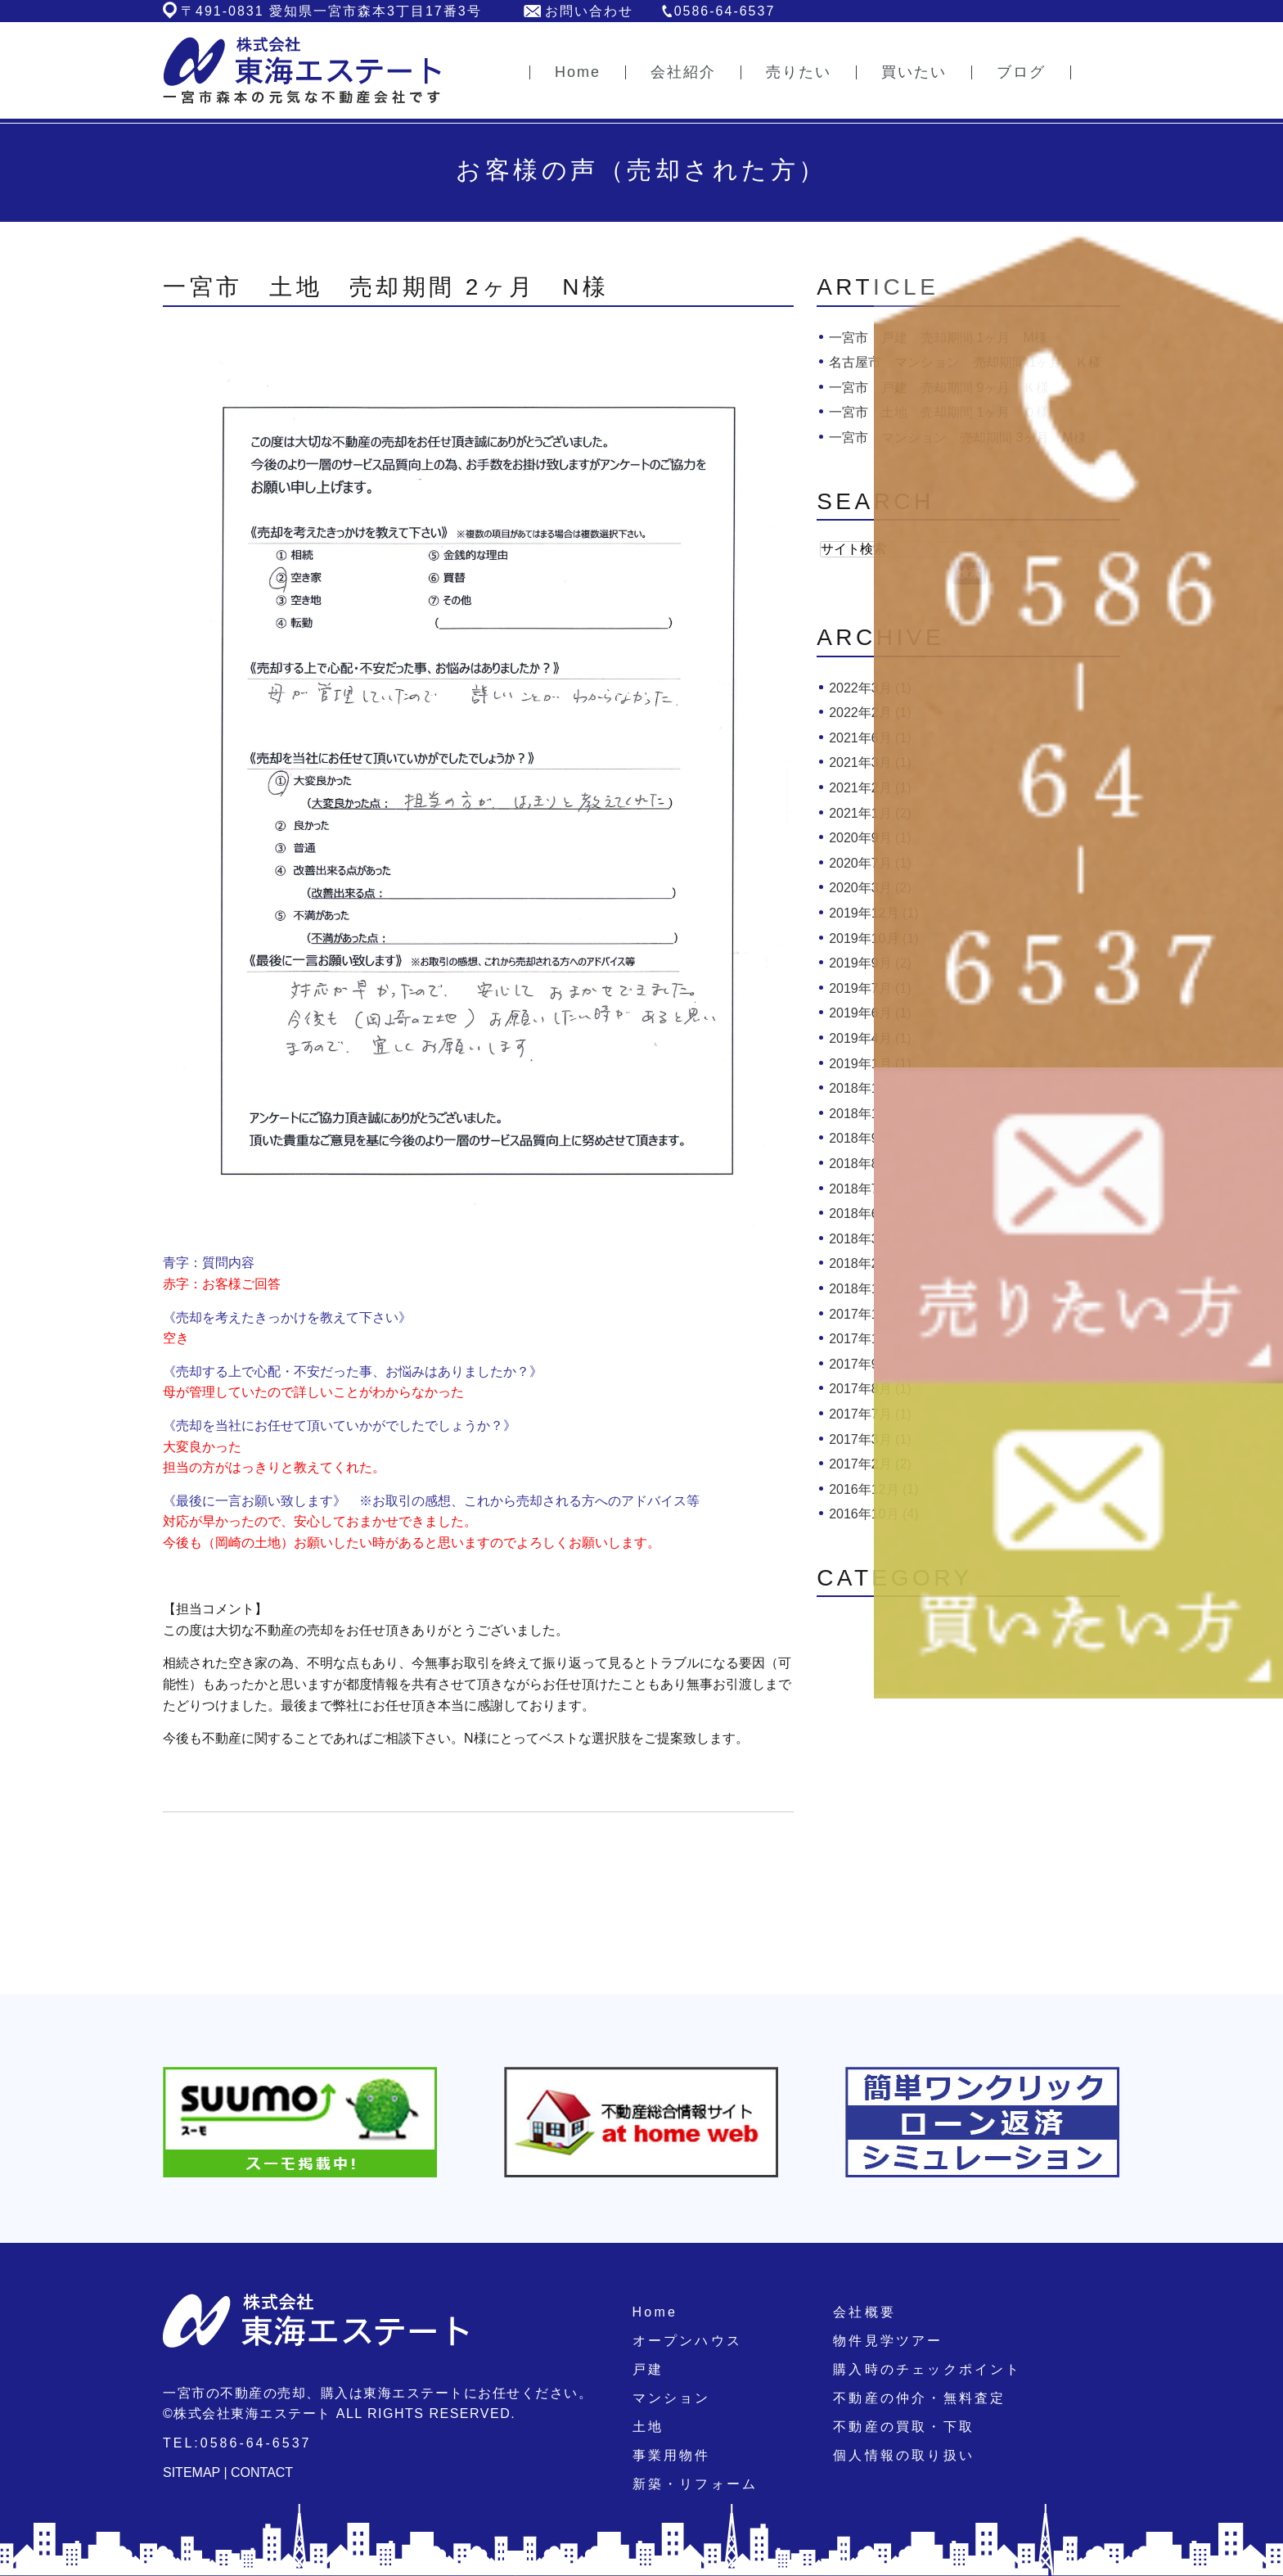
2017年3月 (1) (870, 1439)
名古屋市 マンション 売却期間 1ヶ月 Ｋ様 (965, 362)
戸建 (648, 2369)
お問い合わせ (589, 11)
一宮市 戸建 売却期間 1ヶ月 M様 (938, 338)
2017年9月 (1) (870, 1364)
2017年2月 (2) (870, 1464)
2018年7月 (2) (870, 1189)
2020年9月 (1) (870, 838)
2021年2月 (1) (870, 788)
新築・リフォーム (695, 2484)
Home (655, 2312)
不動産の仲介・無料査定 (919, 2398)
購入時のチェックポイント (927, 2369)
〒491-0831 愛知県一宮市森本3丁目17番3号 (331, 11)
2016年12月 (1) (873, 1489)
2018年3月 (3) (870, 1239)
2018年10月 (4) (873, 1114)
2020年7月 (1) (870, 863)
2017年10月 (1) (873, 1339)
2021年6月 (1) (870, 738)
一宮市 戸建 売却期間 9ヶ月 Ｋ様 (939, 388)
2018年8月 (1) (870, 1164)
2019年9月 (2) (870, 963)
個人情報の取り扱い (904, 2455)
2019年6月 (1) (870, 1013)
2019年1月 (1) (870, 1064)
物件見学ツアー (888, 2341)
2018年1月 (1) (870, 1289)
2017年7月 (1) (870, 1414)
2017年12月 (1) (873, 1314)
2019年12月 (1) (873, 913)
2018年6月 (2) (870, 1213)
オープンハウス (687, 2341)
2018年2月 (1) (870, 1263)
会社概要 (864, 2312)
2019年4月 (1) (870, 1038)
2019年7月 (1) (870, 988)
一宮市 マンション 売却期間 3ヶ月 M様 (958, 437)
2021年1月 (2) (870, 813)
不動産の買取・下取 (904, 2427)
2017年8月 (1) (870, 1389)
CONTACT (262, 2472)
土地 (648, 2427)
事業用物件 (671, 2455)
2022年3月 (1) (870, 688)
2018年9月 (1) (870, 1138)
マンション (671, 2398)
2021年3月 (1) (870, 762)
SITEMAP (191, 2472)
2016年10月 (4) (873, 1514)
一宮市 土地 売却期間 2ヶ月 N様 (386, 287)
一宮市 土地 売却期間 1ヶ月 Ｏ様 (939, 412)
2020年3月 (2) (870, 888)
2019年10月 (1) (873, 938)
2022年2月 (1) (870, 713)
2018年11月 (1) (873, 1088)
